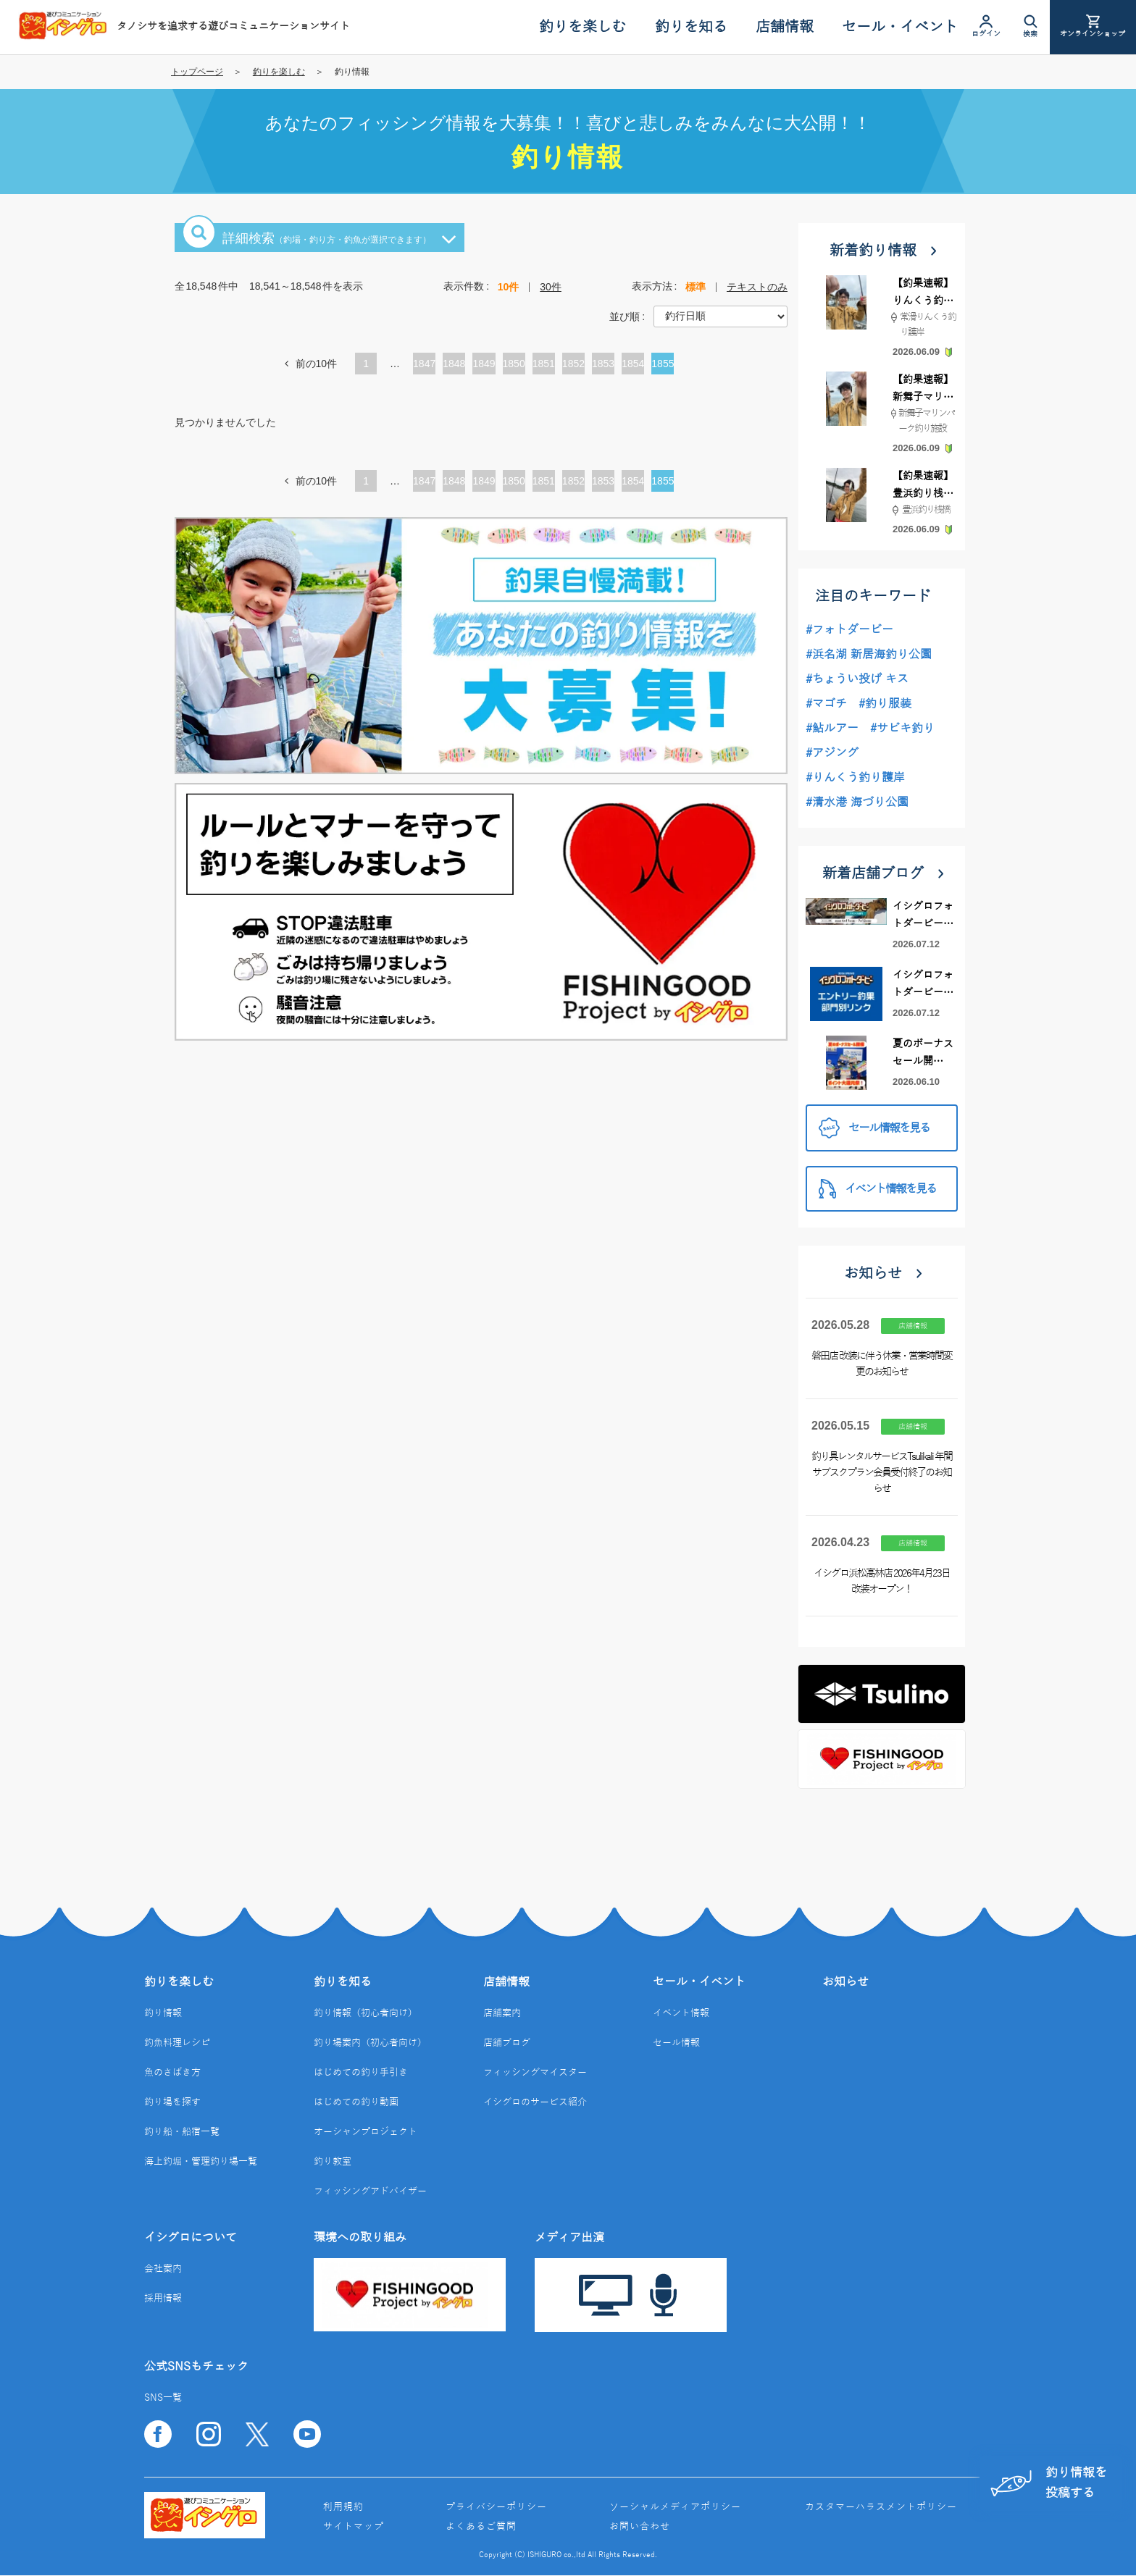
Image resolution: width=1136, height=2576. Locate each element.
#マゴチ (826, 703)
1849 (483, 363)
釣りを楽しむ (279, 72)
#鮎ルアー (832, 728)
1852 (573, 363)
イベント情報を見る (877, 1189)
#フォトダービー (849, 630)
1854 (633, 363)
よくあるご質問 (481, 2527)
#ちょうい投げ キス (857, 679)
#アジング (832, 753)
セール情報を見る (874, 1127)
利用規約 (343, 2507)
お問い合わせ (639, 2527)
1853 (603, 363)
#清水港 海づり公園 (857, 802)
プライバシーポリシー (496, 2507)
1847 (424, 363)
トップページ (197, 72)
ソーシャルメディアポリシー (675, 2507)
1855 (662, 363)
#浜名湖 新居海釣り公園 (869, 654)
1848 (454, 363)
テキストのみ (757, 287)
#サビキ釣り (902, 728)
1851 (543, 363)
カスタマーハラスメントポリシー (881, 2507)
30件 (550, 287)
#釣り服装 (885, 703)
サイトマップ (353, 2527)
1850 (514, 363)
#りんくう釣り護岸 (855, 777)
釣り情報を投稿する (1045, 2482)
